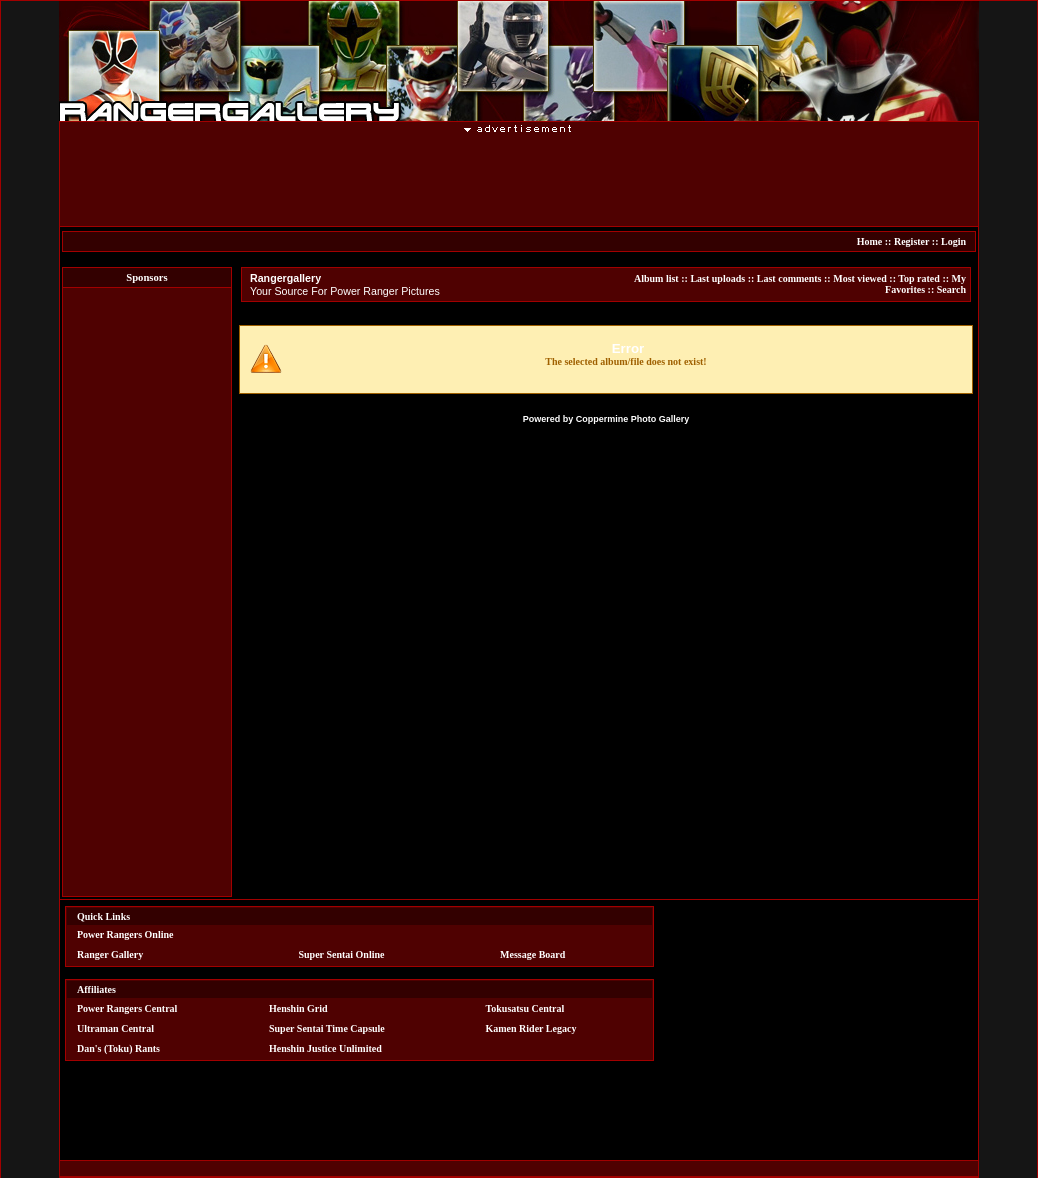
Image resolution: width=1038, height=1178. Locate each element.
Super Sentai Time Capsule (327, 1028)
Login (953, 241)
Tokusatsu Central (525, 1008)
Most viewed (860, 278)
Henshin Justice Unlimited (325, 1048)
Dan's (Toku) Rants (118, 1048)
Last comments (789, 278)
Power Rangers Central (127, 1008)
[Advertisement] (519, 179)
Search (951, 289)
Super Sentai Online (342, 954)
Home (870, 241)
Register (911, 241)
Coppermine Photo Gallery (633, 419)
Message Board (532, 954)
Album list (656, 278)
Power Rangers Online (125, 934)
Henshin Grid (298, 1008)
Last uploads (717, 278)
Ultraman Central (115, 1028)
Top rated (919, 278)
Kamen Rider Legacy (531, 1028)
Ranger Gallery (110, 954)
